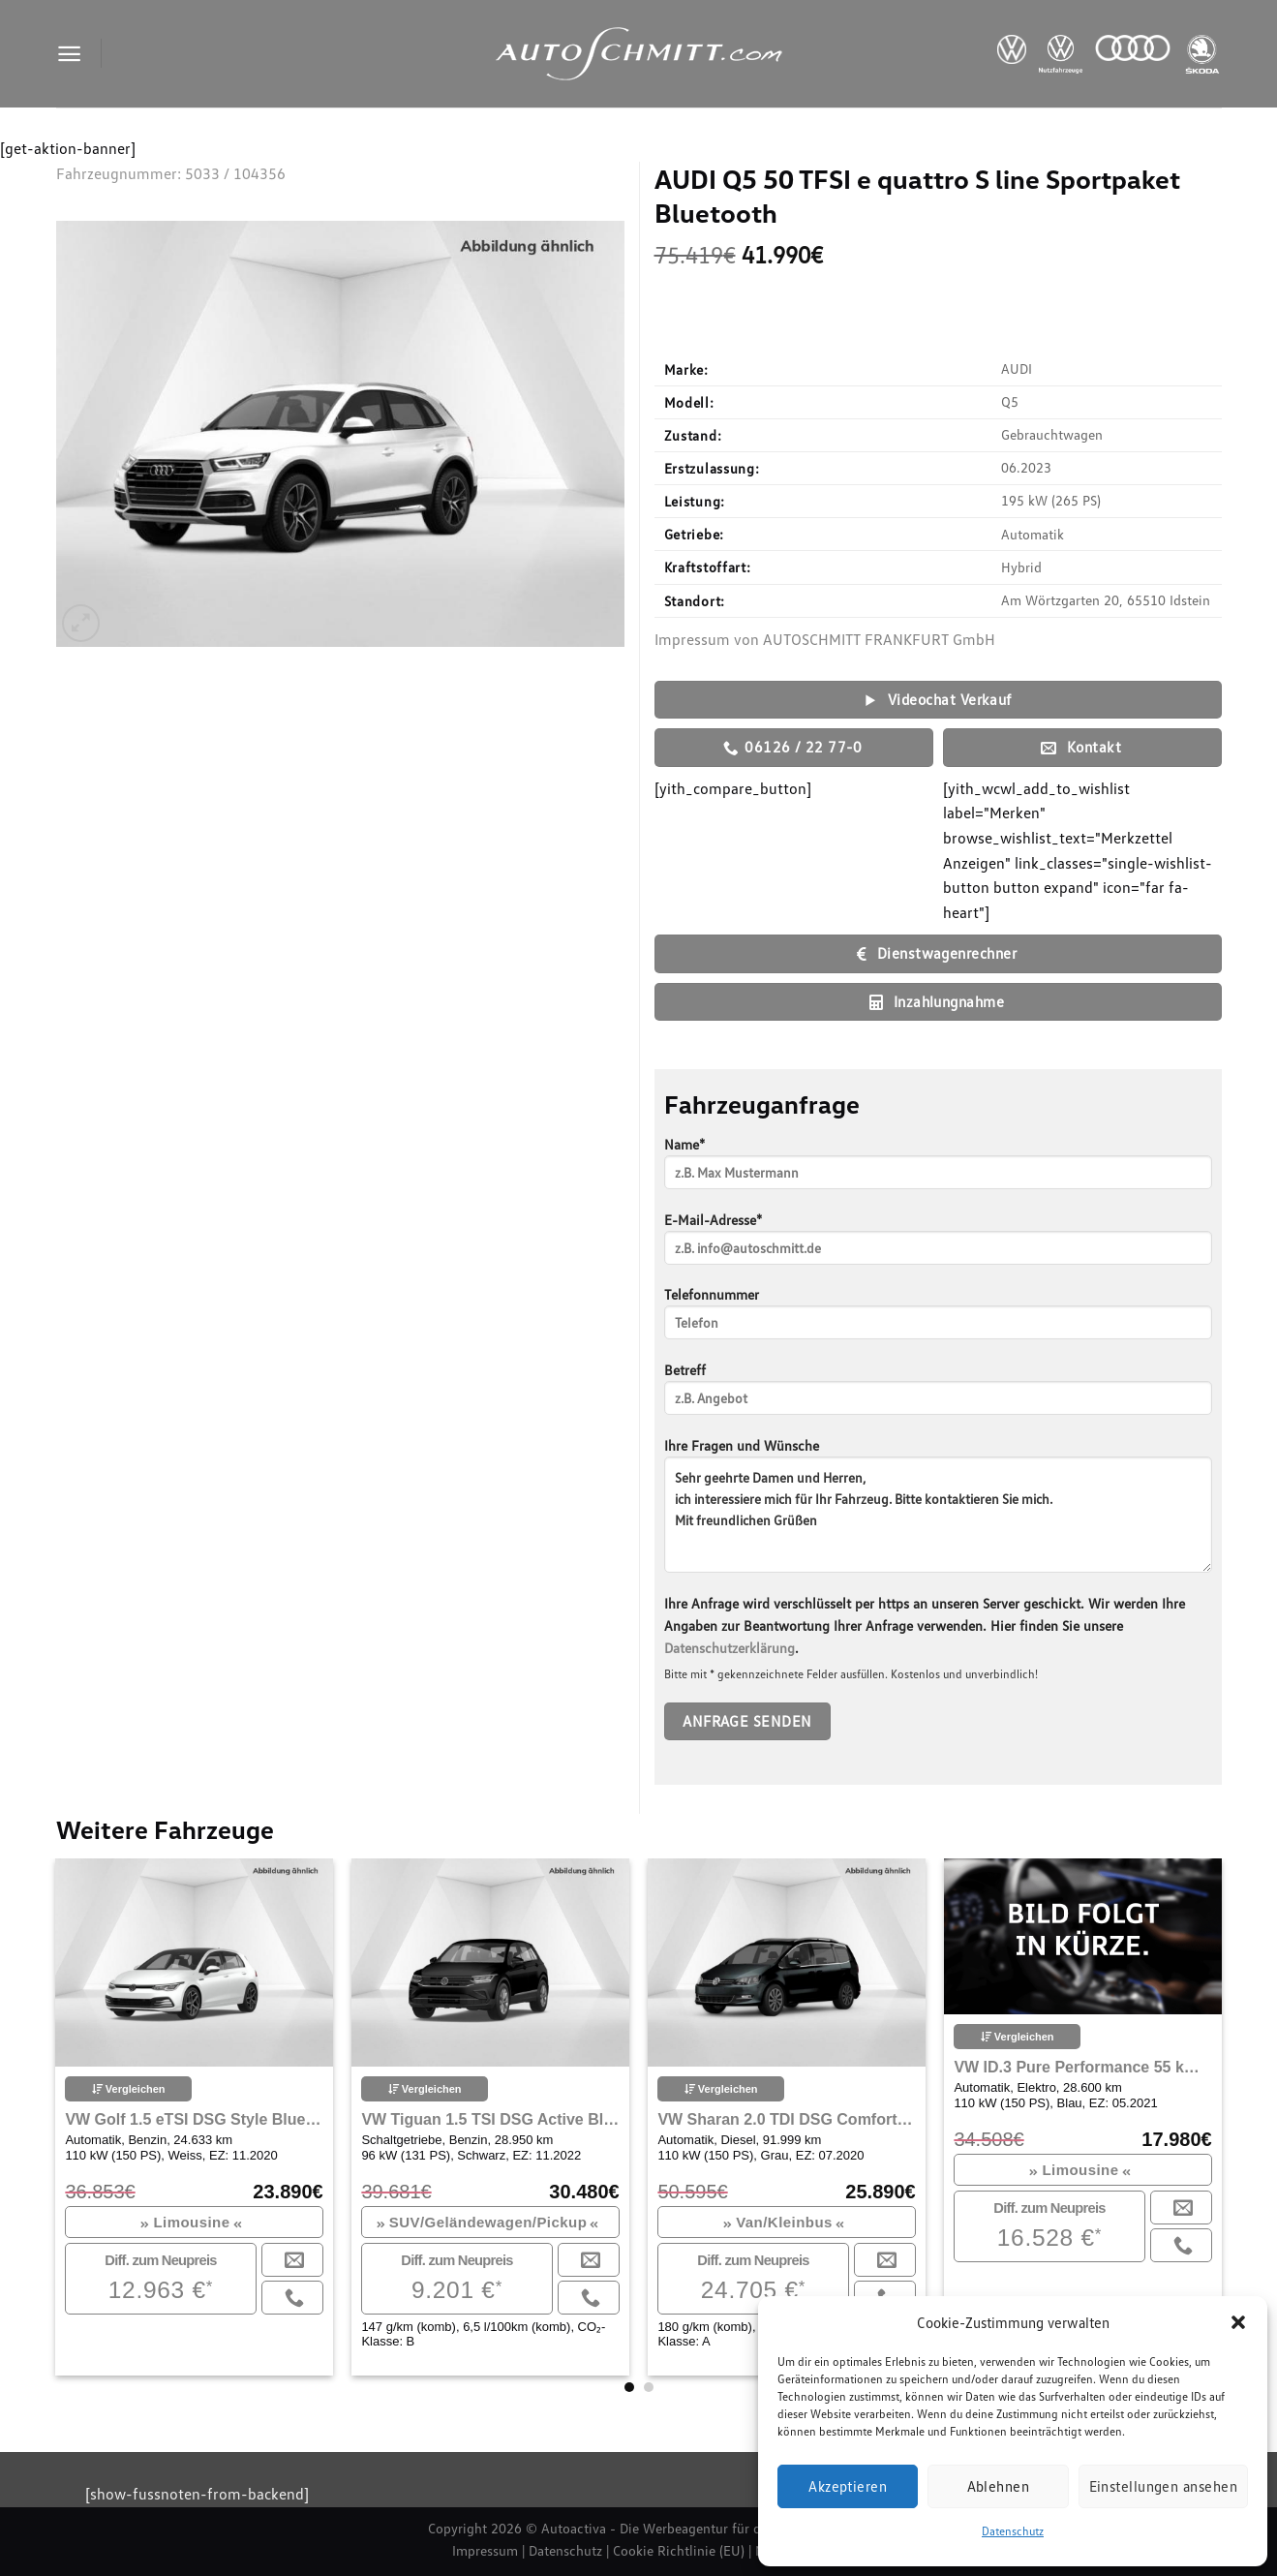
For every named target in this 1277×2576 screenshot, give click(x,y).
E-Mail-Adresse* (938, 1244)
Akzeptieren (847, 2486)
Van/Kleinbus (783, 2222)
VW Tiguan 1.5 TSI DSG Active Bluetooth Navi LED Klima (490, 2119)
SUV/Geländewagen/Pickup (488, 2222)
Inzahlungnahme (937, 1002)
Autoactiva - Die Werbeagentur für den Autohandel (695, 2528)
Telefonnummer (938, 1319)
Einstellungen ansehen (1163, 2486)
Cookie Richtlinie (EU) (679, 2550)
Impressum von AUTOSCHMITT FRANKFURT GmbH (824, 639)
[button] (1238, 2322)
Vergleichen (129, 2089)
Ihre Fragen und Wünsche (938, 1511)
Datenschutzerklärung (729, 1648)
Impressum (485, 2550)
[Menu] (69, 53)
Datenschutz (1013, 2531)
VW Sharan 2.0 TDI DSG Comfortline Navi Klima (786, 2119)
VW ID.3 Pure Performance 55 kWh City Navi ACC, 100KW (1082, 2067)
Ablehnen (998, 2486)
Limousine (191, 2222)
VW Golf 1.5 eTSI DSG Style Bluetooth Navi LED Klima (193, 2119)
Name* (938, 1169)
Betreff (938, 1395)
